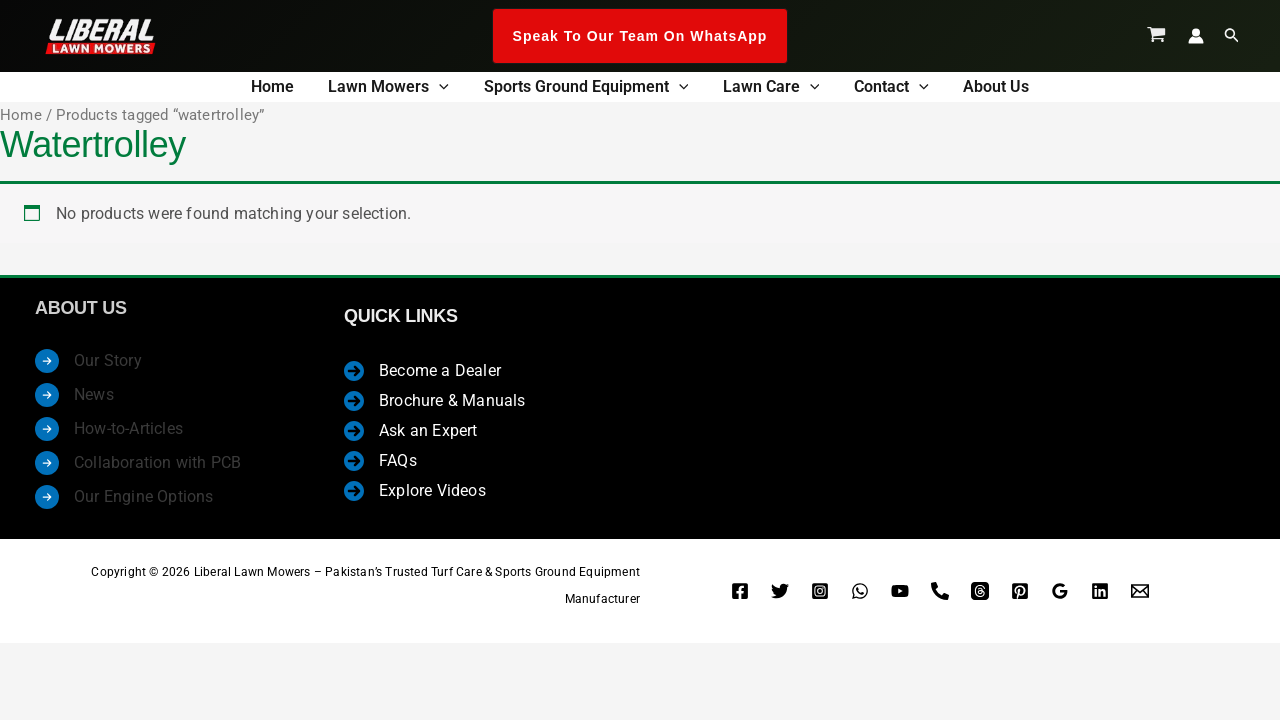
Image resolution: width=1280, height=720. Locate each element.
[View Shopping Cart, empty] (1156, 36)
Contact (875, 89)
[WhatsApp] (860, 598)
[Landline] (940, 598)
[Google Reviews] (1060, 598)
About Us (81, 316)
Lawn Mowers (404, 89)
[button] (640, 36)
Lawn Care (766, 89)
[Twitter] (780, 598)
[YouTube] (900, 598)
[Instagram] (820, 598)
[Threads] (980, 598)
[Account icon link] (1196, 36)
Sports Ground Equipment (591, 89)
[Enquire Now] (1140, 598)
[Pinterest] (1020, 598)
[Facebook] (740, 598)
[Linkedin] (1100, 598)
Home (298, 89)
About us (970, 89)
